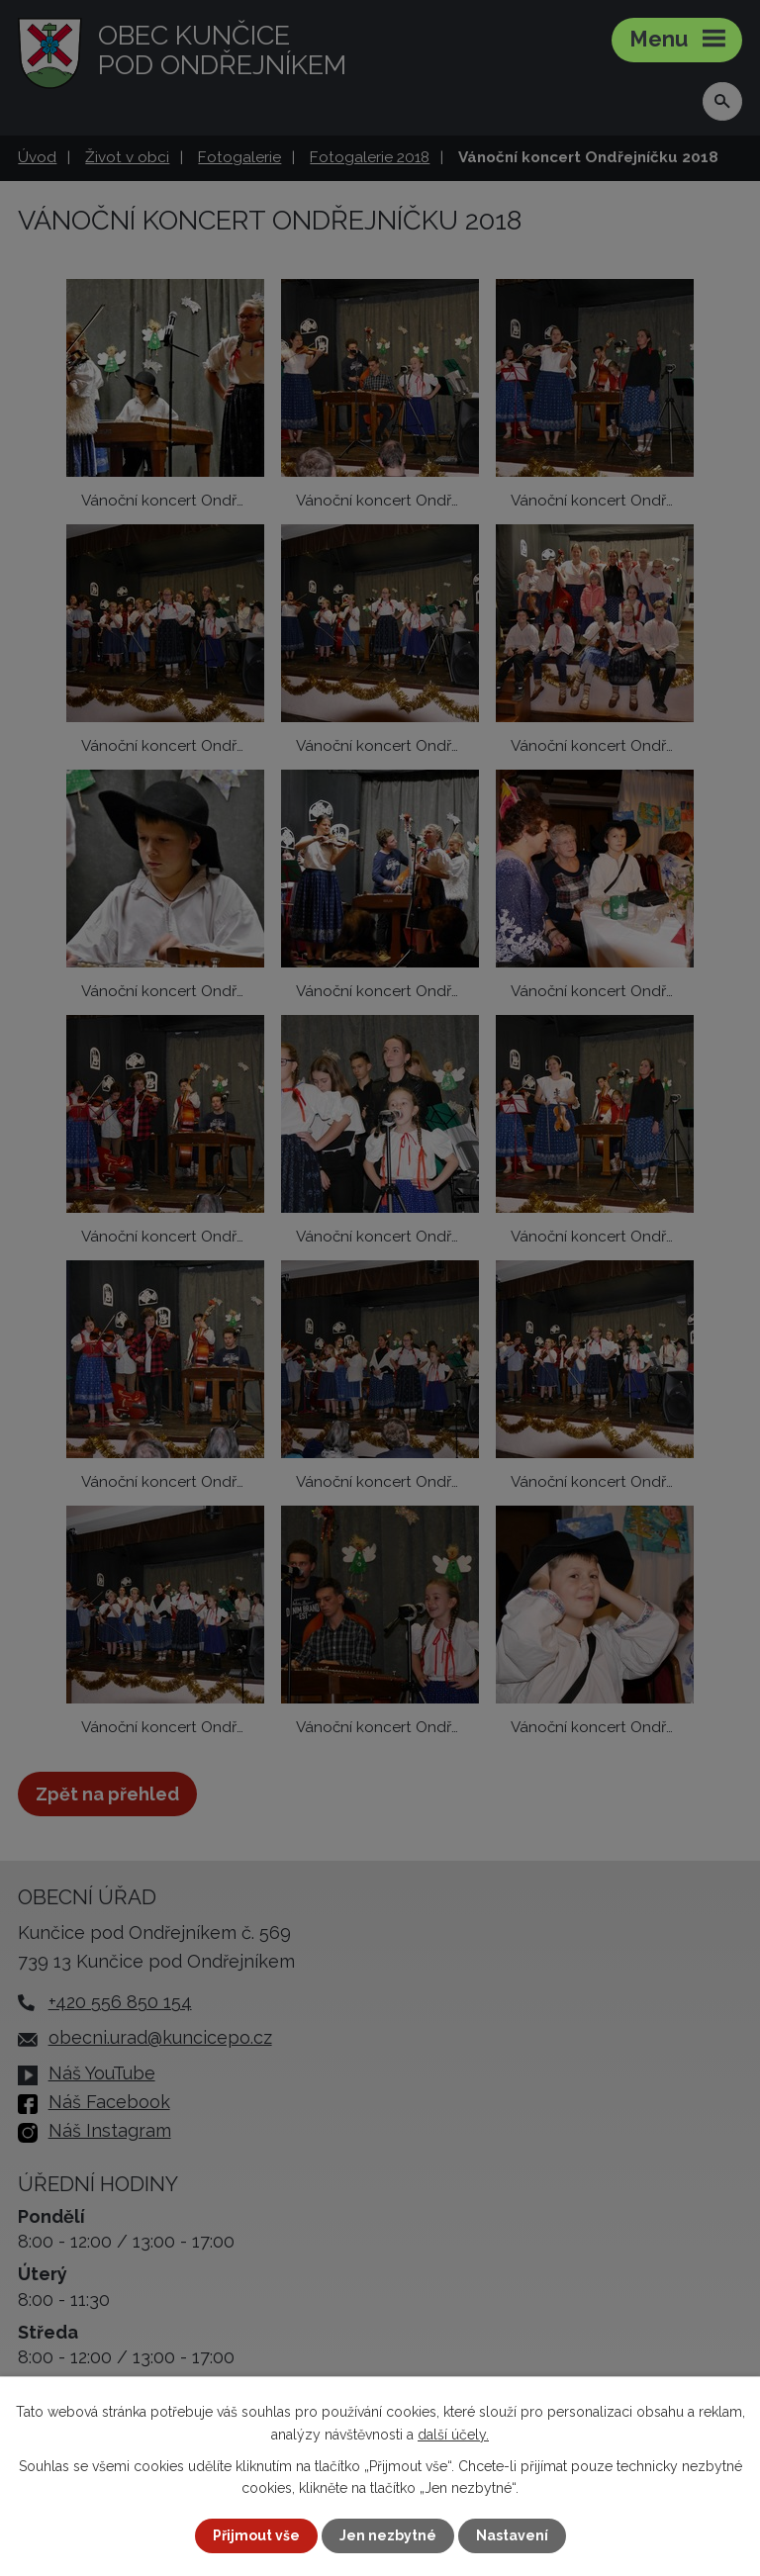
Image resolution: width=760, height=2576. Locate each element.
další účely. (453, 2433)
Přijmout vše (256, 2535)
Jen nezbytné (387, 2535)
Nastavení (512, 2535)
